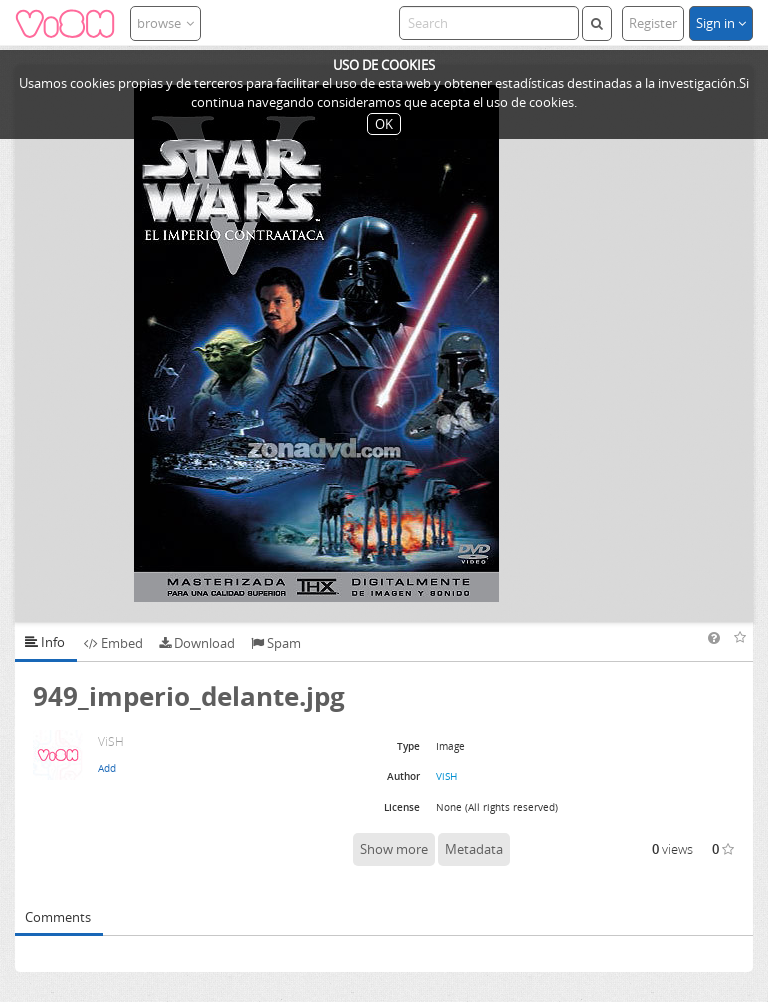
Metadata (474, 849)
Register (653, 23)
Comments (58, 917)
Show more (394, 849)
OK (384, 124)
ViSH (446, 776)
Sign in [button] (721, 23)
